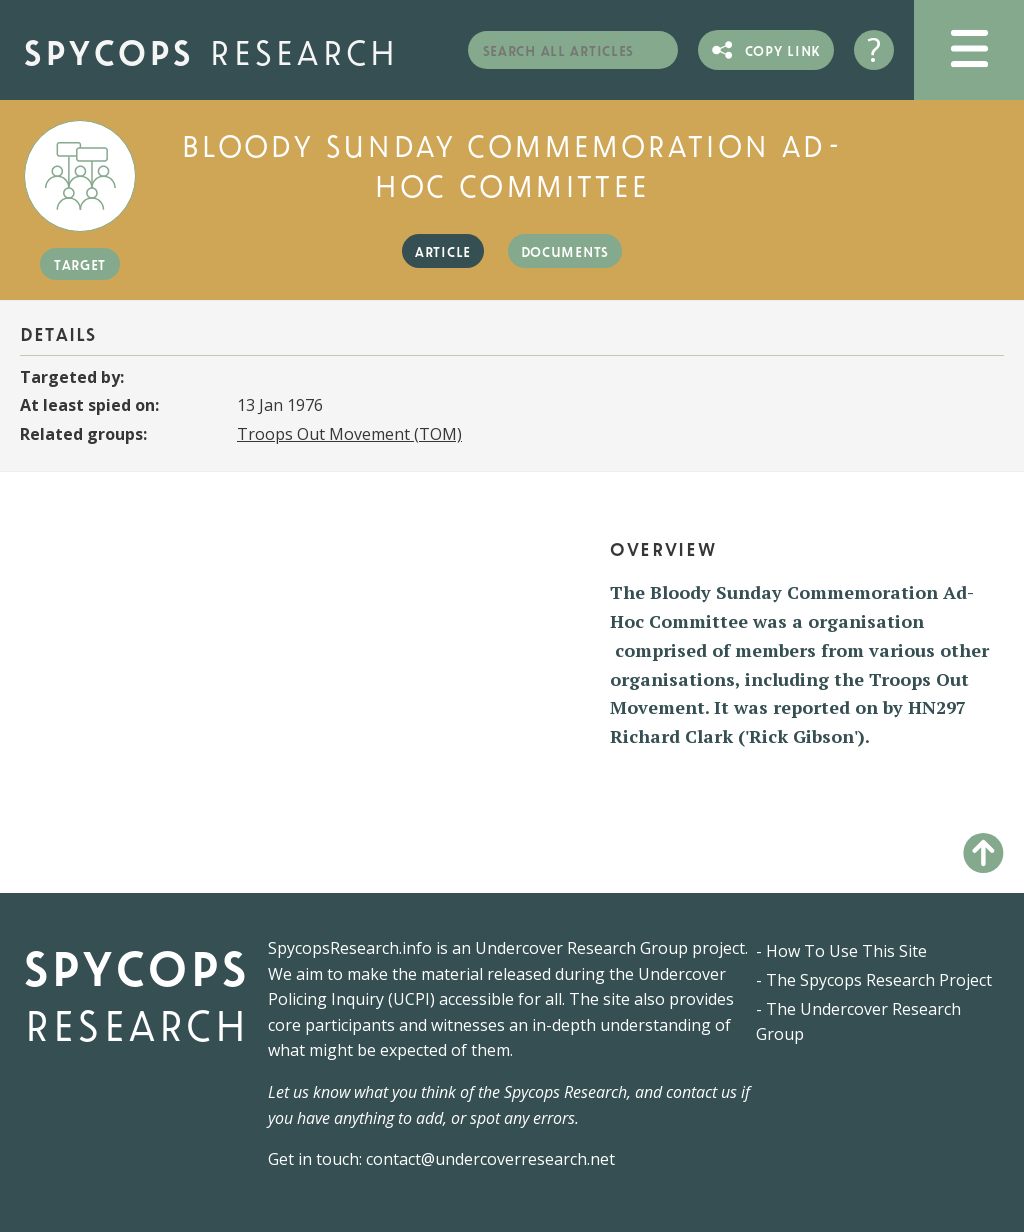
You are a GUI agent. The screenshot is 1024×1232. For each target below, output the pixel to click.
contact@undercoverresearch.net (490, 1159)
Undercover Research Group (581, 948)
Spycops (211, 49)
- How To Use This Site (841, 951)
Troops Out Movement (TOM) (349, 434)
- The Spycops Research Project (874, 980)
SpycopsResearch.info (350, 948)
